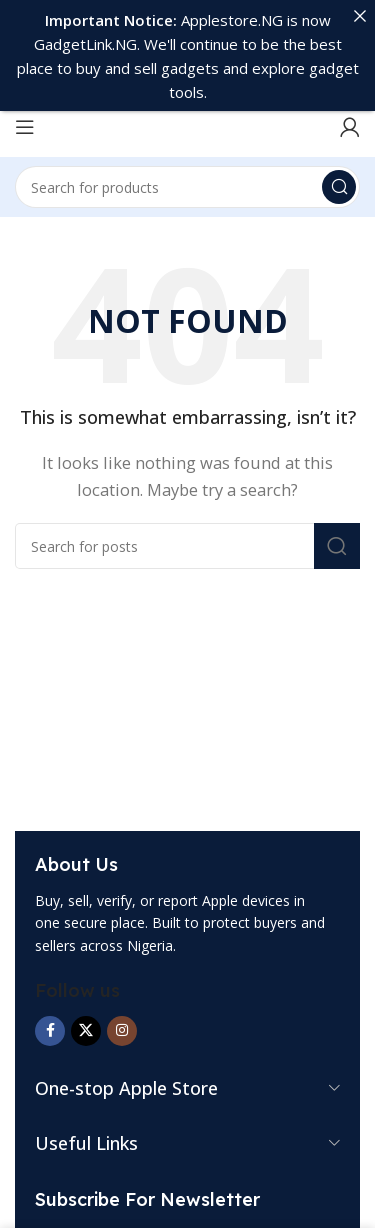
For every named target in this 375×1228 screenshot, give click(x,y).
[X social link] (86, 1002)
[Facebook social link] (50, 1002)
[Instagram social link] (122, 1002)
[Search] (187, 159)
